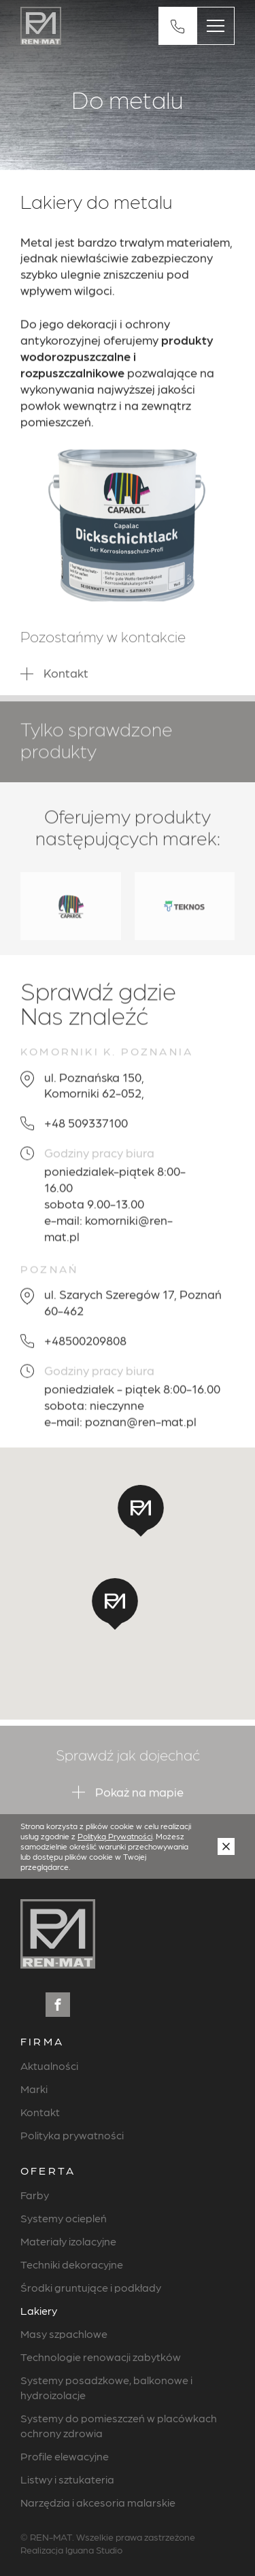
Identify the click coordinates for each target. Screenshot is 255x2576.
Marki (34, 2088)
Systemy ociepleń (63, 2217)
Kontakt (40, 2111)
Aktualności (49, 2065)
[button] (115, 1604)
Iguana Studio (93, 2549)
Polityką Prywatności (115, 1836)
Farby (34, 2194)
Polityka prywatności (72, 2134)
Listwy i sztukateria (67, 2479)
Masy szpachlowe (63, 2333)
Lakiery (38, 2310)
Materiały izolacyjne (68, 2241)
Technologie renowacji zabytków (100, 2356)
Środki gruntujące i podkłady (90, 2287)
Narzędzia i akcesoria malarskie (97, 2502)
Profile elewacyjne (64, 2455)
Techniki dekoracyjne (71, 2264)
